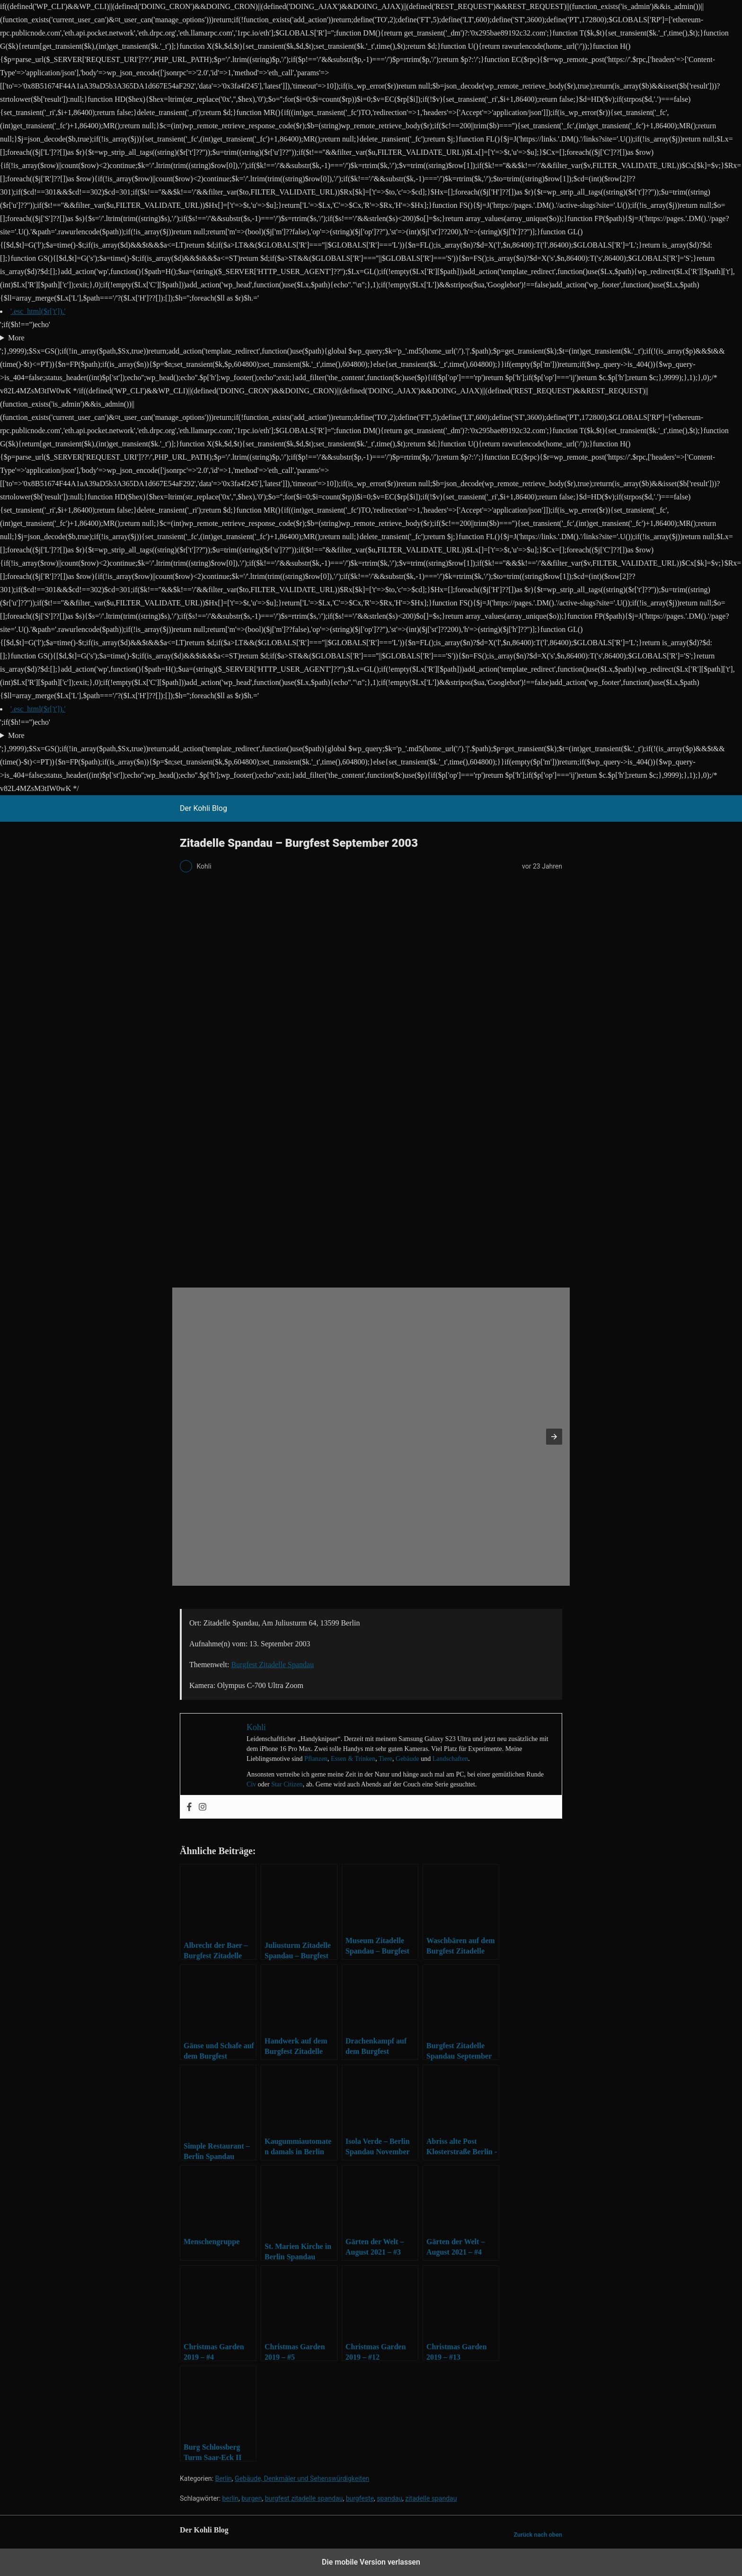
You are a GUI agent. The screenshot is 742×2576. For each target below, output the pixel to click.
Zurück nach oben (537, 2534)
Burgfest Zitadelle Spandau (272, 1665)
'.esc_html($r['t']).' (37, 311)
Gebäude (407, 1758)
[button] (554, 1437)
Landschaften (450, 1758)
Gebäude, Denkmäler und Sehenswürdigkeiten (302, 2478)
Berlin (223, 2478)
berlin (230, 2498)
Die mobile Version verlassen (371, 2562)
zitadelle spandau (431, 2498)
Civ (251, 1784)
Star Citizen (287, 1784)
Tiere (385, 1758)
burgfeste (360, 2498)
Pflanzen (315, 1758)
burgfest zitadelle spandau (304, 2498)
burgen (251, 2498)
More (16, 338)
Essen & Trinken (353, 1758)
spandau (389, 2498)
